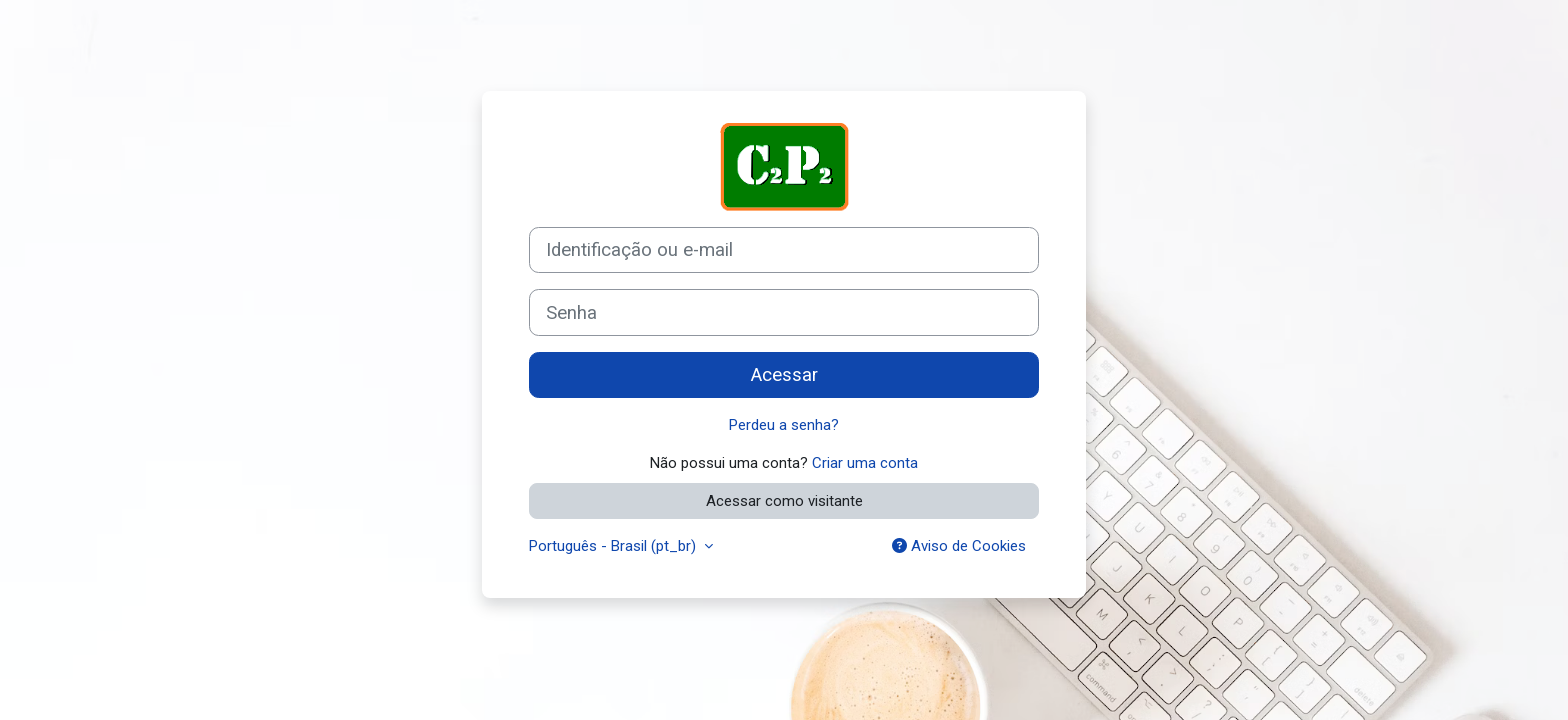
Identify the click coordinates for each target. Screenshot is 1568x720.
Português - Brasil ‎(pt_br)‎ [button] (614, 546)
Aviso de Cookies (959, 546)
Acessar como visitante (784, 501)
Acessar (784, 375)
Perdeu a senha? (784, 425)
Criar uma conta (865, 463)
